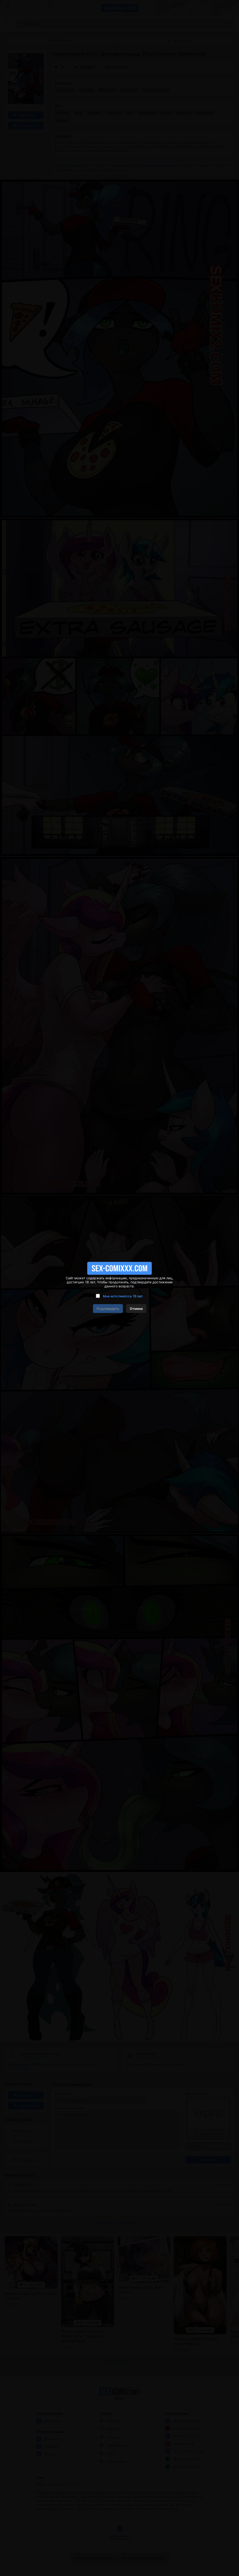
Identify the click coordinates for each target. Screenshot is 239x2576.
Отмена (136, 1309)
